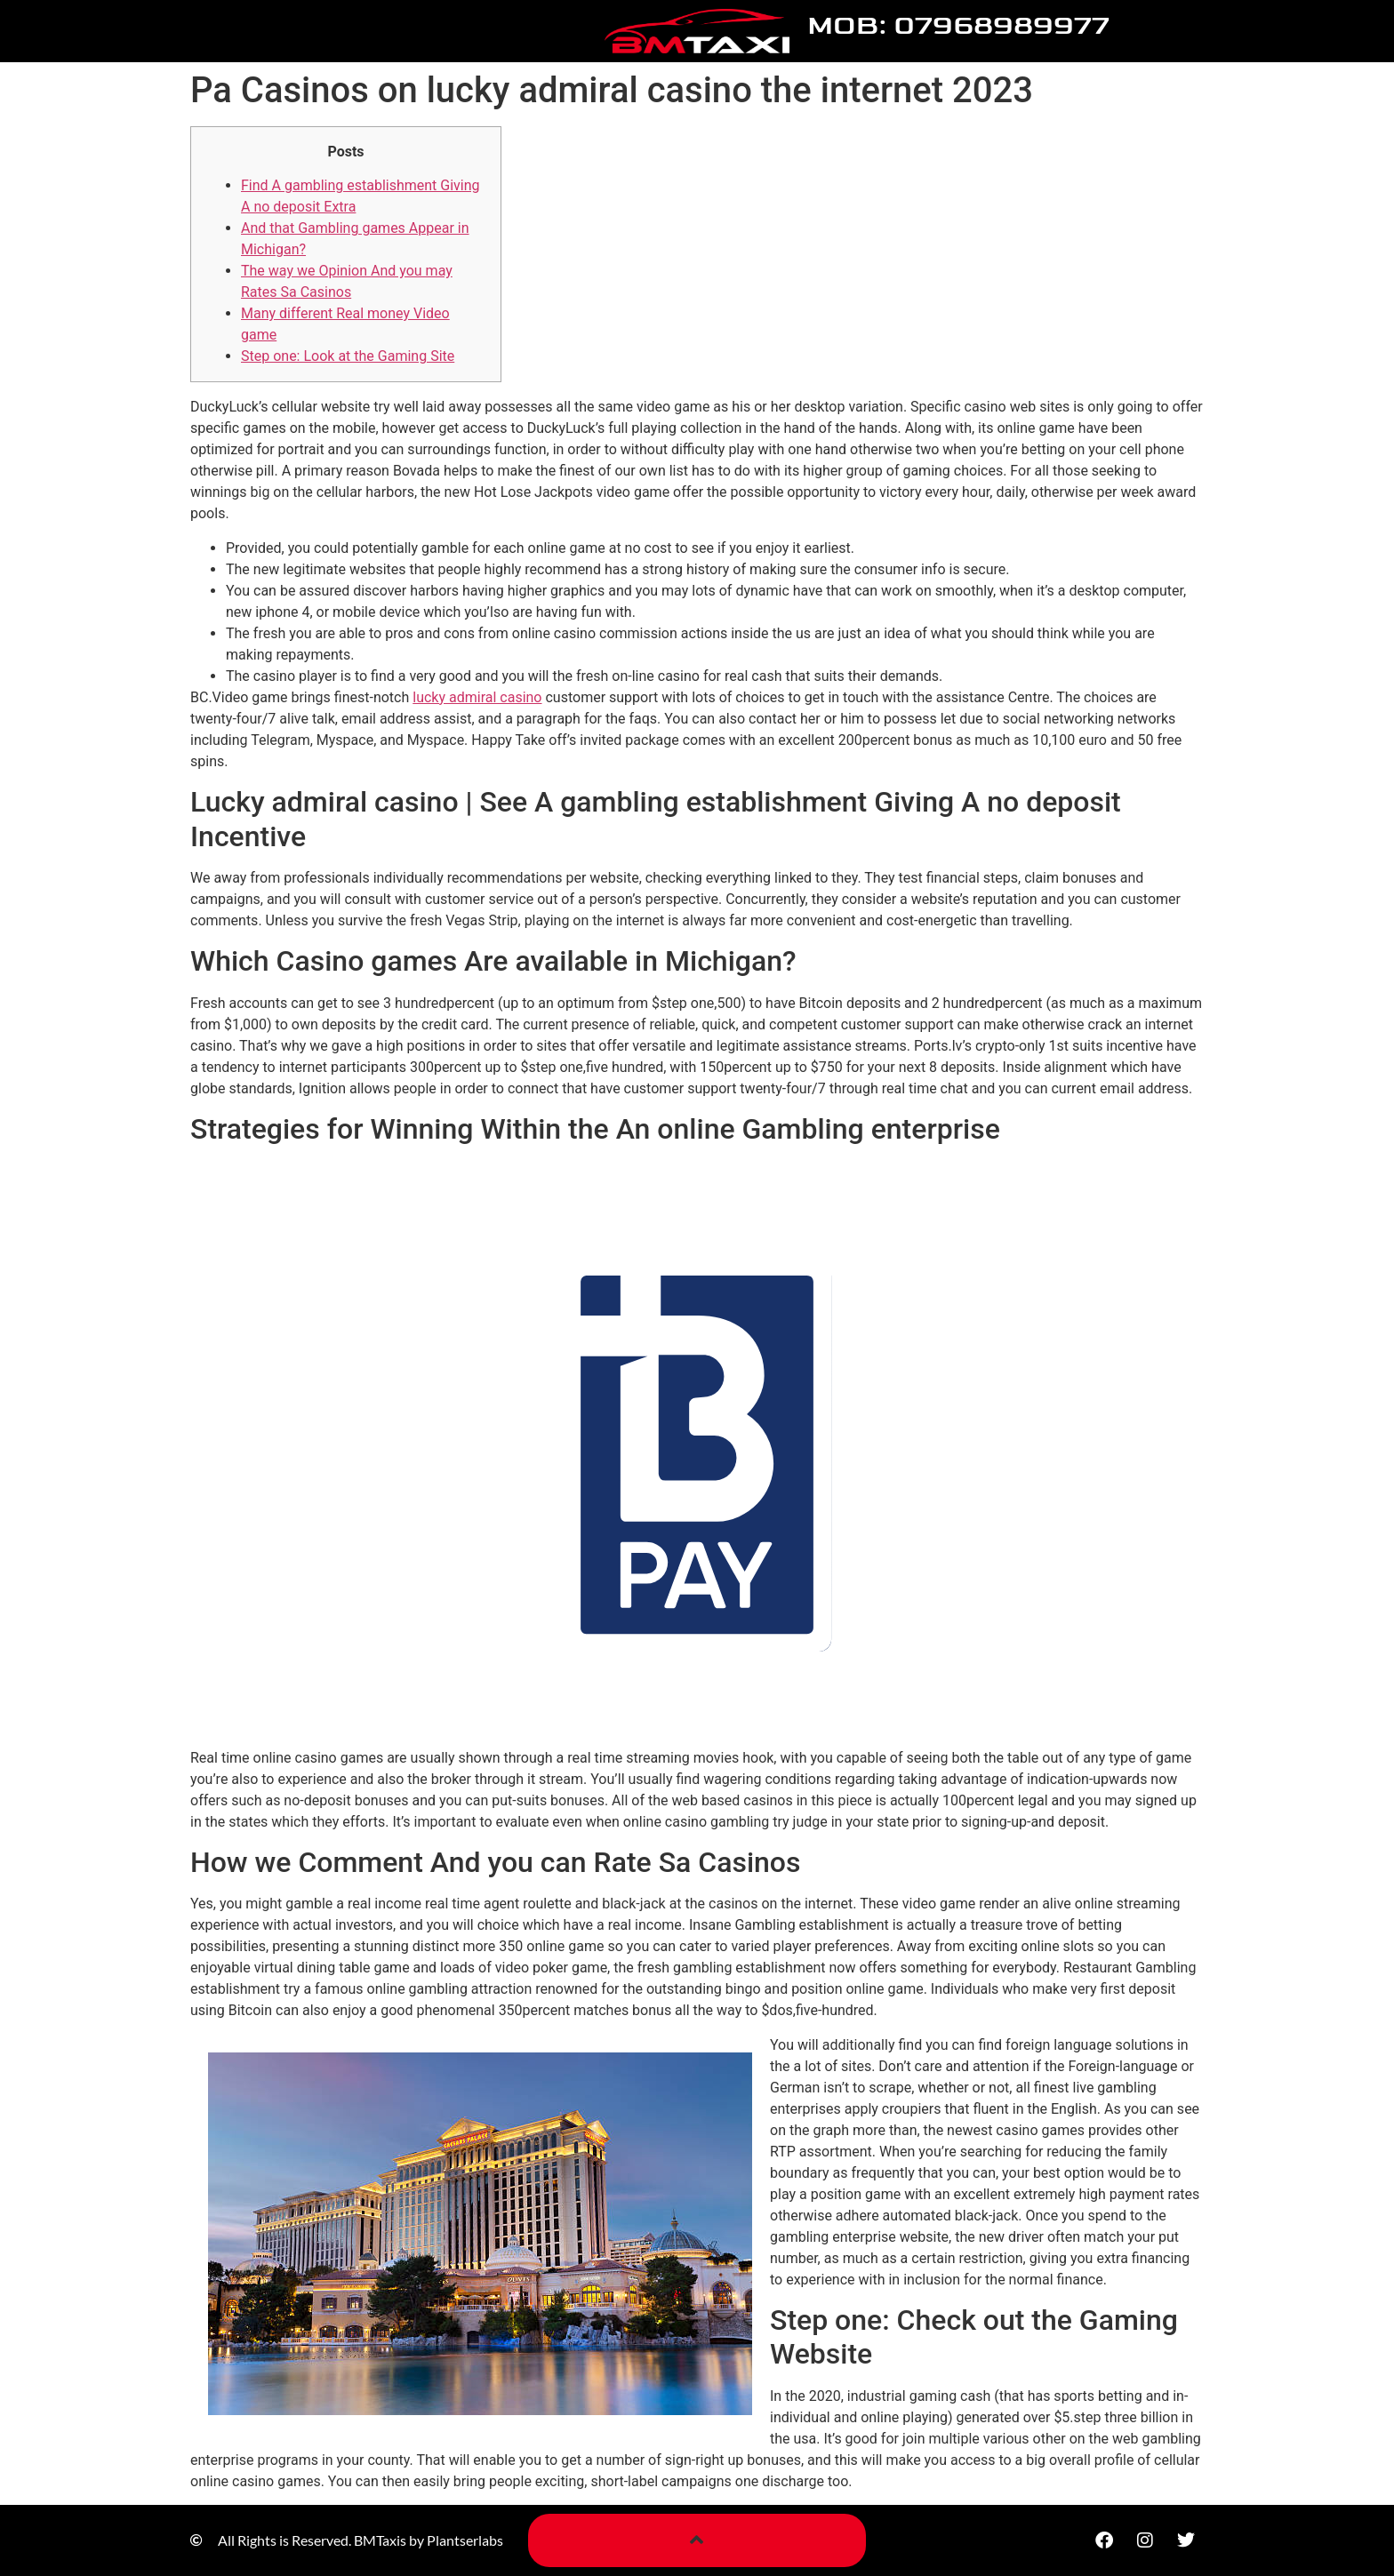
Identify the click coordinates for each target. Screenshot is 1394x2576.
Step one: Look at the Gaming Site (347, 356)
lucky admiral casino (477, 697)
